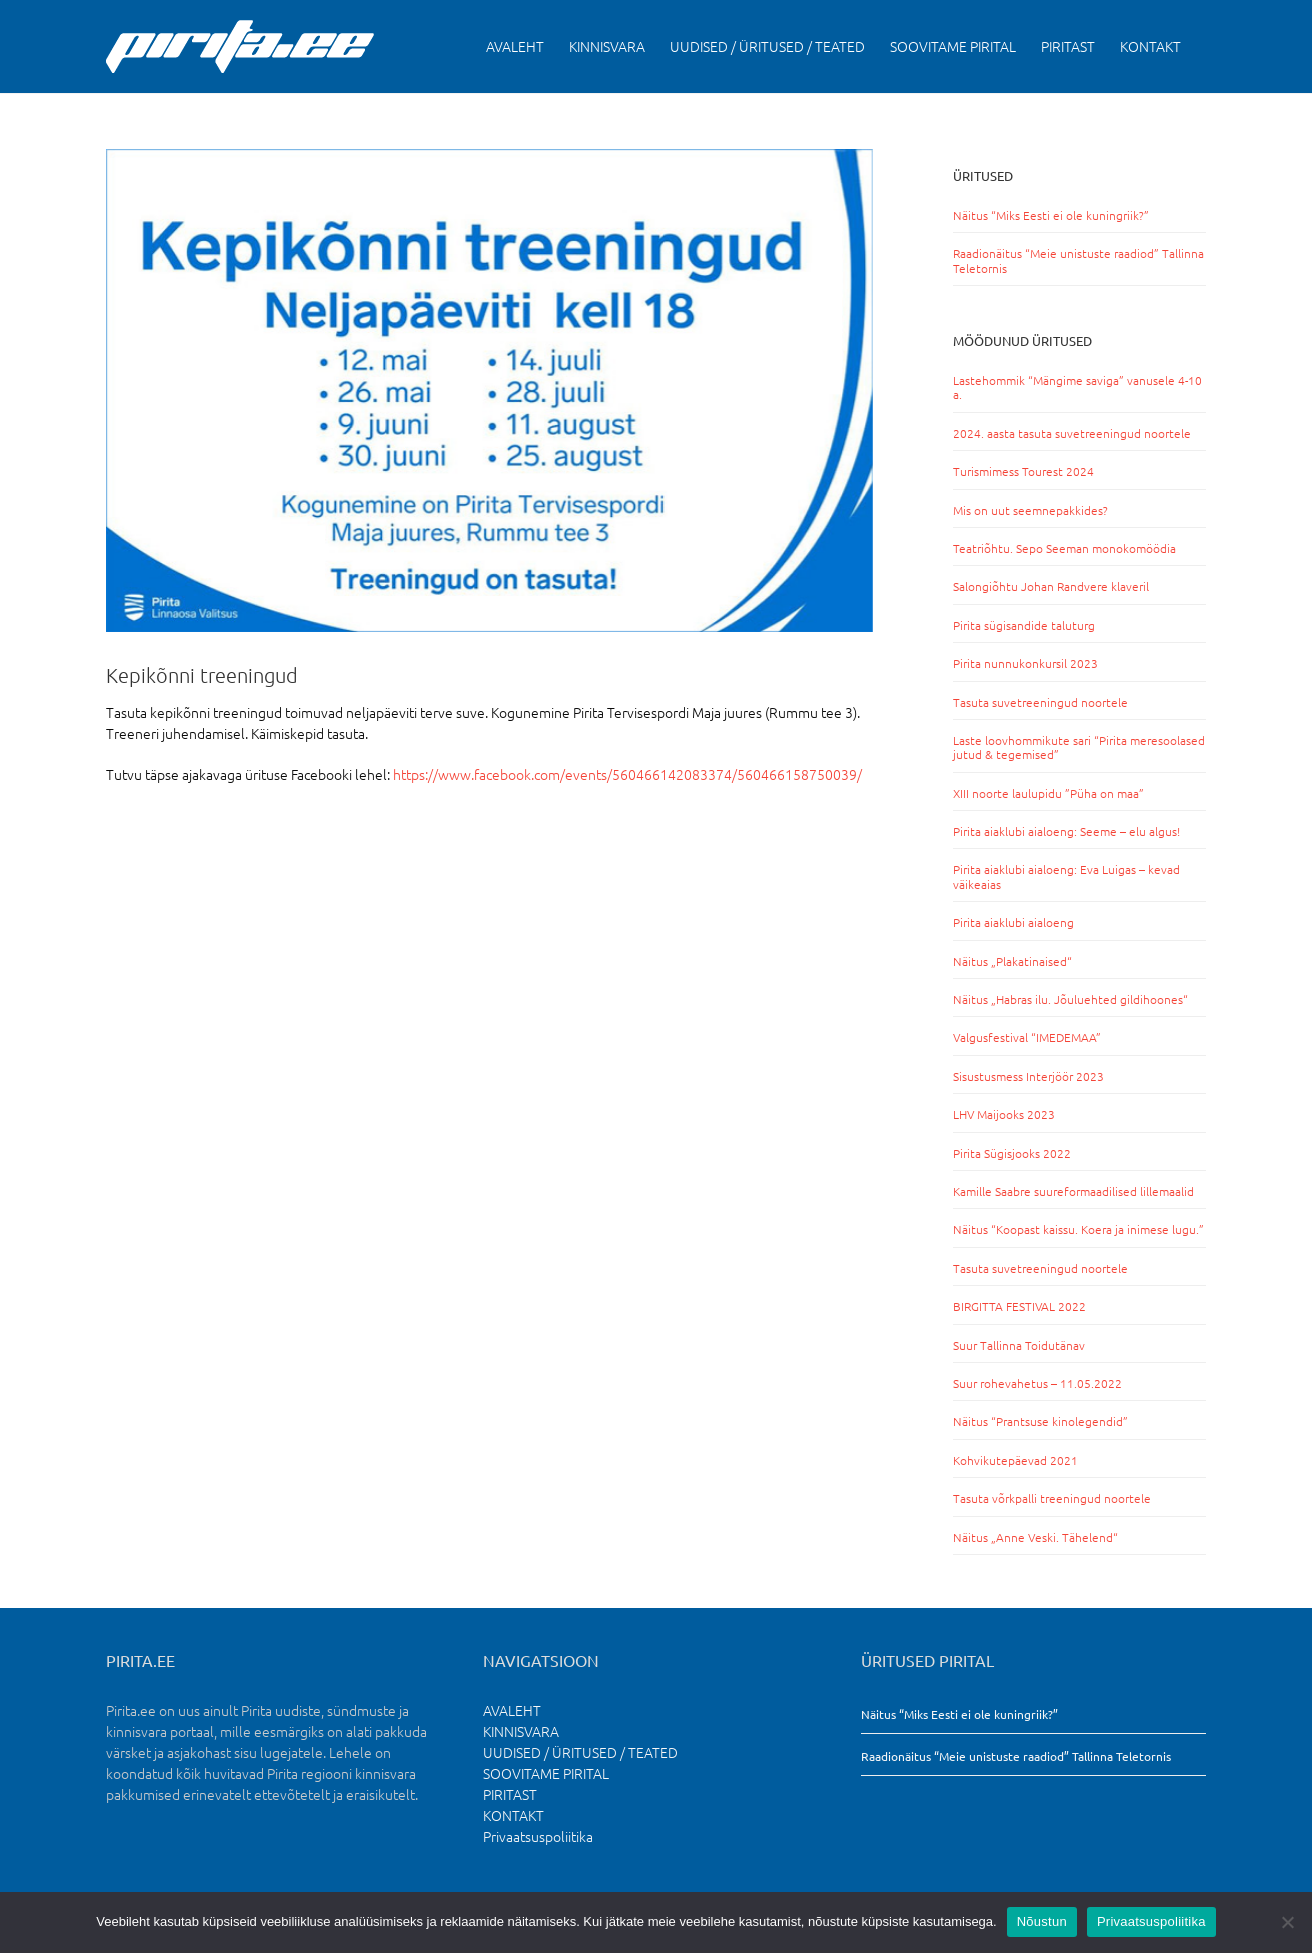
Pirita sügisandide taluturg (1024, 625)
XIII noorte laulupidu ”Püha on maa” (1048, 793)
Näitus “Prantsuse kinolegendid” (1040, 1421)
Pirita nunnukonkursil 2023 (1025, 663)
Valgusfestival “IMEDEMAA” (1027, 1037)
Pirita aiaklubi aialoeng (1013, 922)
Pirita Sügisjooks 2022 (1012, 1153)
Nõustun (1042, 1921)
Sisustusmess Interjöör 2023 (1028, 1076)
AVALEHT (512, 1710)
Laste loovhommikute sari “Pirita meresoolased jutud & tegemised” (1079, 747)
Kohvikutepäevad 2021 (1015, 1460)
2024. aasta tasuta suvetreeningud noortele (1072, 433)
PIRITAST (510, 1794)
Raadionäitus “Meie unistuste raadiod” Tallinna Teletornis (1078, 260)
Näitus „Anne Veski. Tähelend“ (1035, 1537)
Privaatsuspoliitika (538, 1836)
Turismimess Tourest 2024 (1023, 471)
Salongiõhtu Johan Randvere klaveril (1051, 586)
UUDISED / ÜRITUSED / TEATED (580, 1752)
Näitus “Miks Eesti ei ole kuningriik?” (1051, 215)
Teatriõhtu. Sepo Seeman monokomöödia (1064, 548)
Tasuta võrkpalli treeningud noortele (1052, 1498)
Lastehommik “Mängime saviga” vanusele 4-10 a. (1077, 387)
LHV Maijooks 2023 (1004, 1114)
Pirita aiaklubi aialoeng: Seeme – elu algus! (1066, 831)
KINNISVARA (521, 1731)
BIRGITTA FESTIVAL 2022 (1019, 1306)
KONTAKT (513, 1815)
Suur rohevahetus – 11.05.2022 (1037, 1383)
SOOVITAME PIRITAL (546, 1773)
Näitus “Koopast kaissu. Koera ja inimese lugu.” (1078, 1229)
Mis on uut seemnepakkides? (1030, 510)
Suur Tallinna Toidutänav (1019, 1345)
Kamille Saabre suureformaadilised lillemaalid (1073, 1191)
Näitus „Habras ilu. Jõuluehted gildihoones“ (1070, 999)
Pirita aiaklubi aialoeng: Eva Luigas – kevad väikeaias (1066, 876)
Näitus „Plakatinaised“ (1012, 961)
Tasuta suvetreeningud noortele (1040, 702)
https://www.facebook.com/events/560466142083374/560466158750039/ (627, 774)
